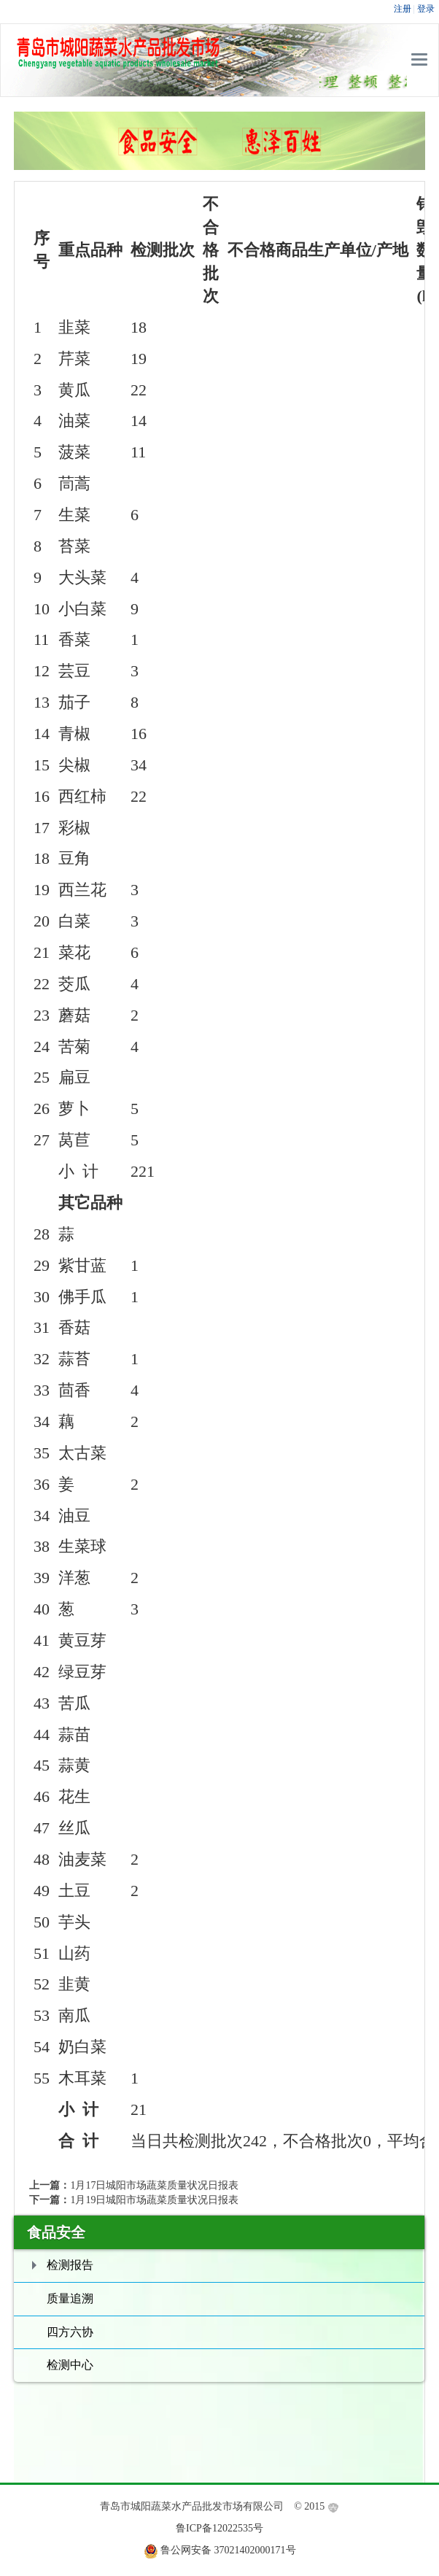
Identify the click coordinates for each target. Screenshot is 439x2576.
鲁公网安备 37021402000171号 (228, 2550)
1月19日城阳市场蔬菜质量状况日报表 (154, 2199)
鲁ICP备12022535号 (219, 2528)
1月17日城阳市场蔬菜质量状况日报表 (154, 2185)
